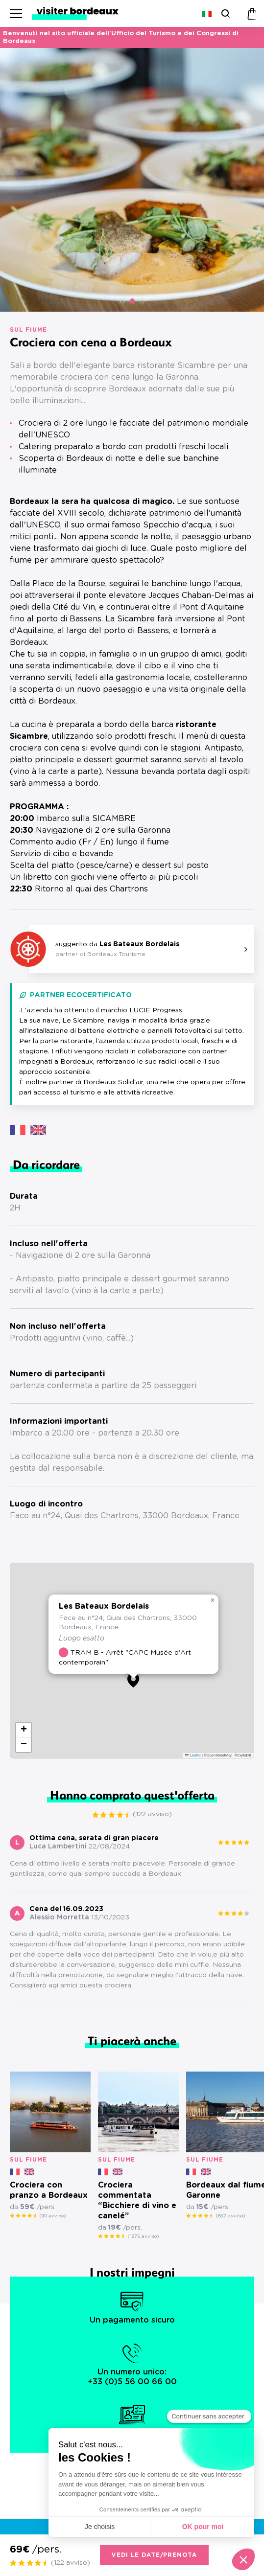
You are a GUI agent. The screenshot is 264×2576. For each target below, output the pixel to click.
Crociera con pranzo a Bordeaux (49, 2190)
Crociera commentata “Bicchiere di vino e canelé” (137, 2200)
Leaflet (193, 1755)
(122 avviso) (152, 1814)
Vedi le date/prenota (154, 2555)
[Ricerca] (225, 13)
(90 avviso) (52, 2215)
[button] (122, 300)
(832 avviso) (230, 2215)
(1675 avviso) (143, 2236)
